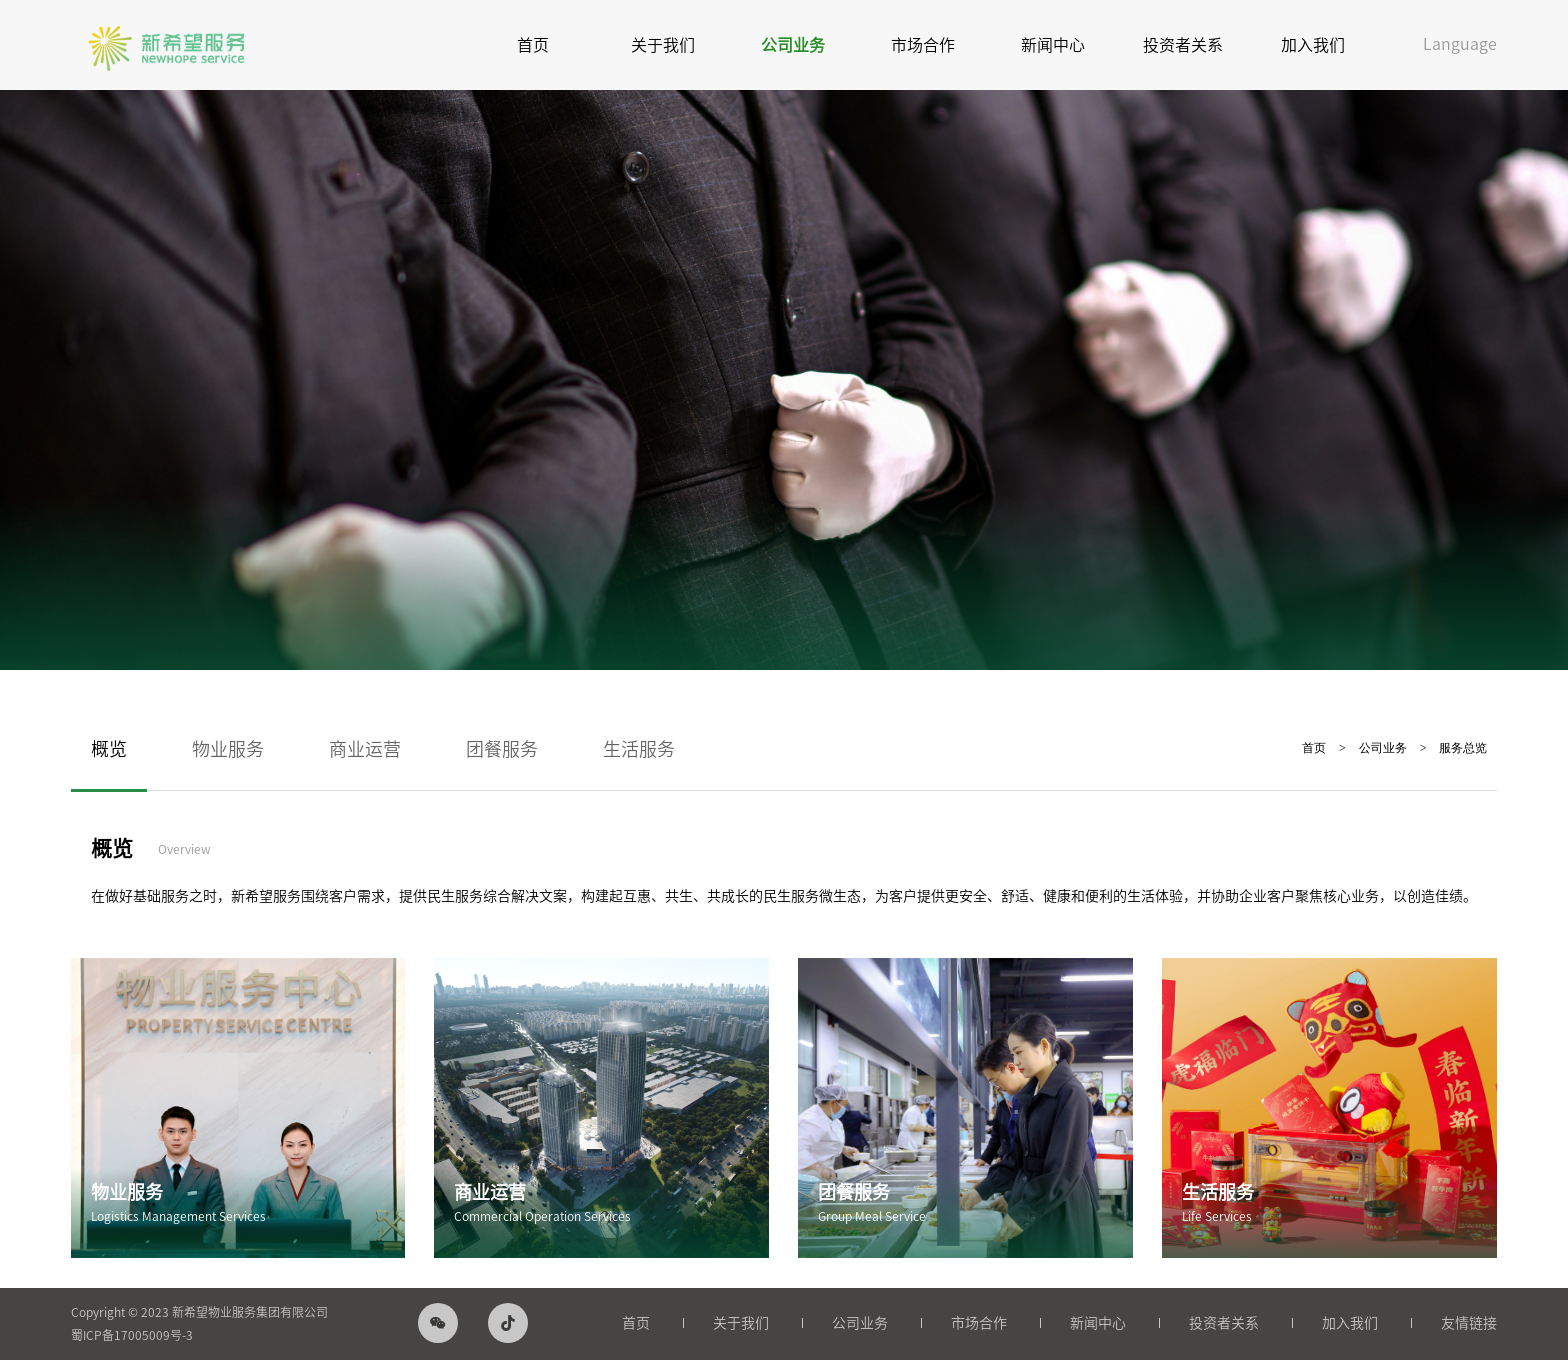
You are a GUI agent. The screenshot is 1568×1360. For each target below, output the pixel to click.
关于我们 (663, 45)
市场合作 (923, 45)
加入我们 (1313, 45)
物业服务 (228, 749)
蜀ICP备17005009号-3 (132, 1335)
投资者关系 (1183, 45)
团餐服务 (502, 749)
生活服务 (639, 749)
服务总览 (1463, 748)
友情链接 (1469, 1323)
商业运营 (365, 749)
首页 (533, 45)
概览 (109, 749)
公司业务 (793, 45)
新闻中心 (1053, 45)
